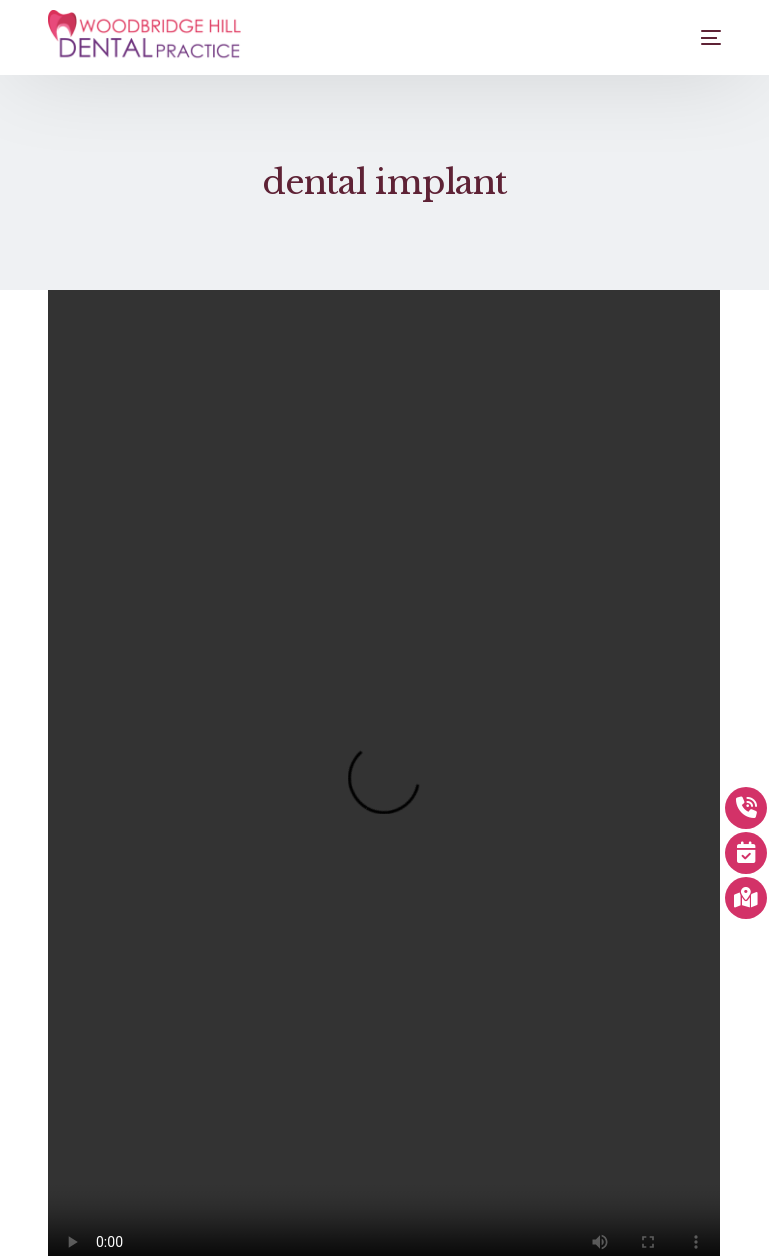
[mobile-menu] (693, 37)
